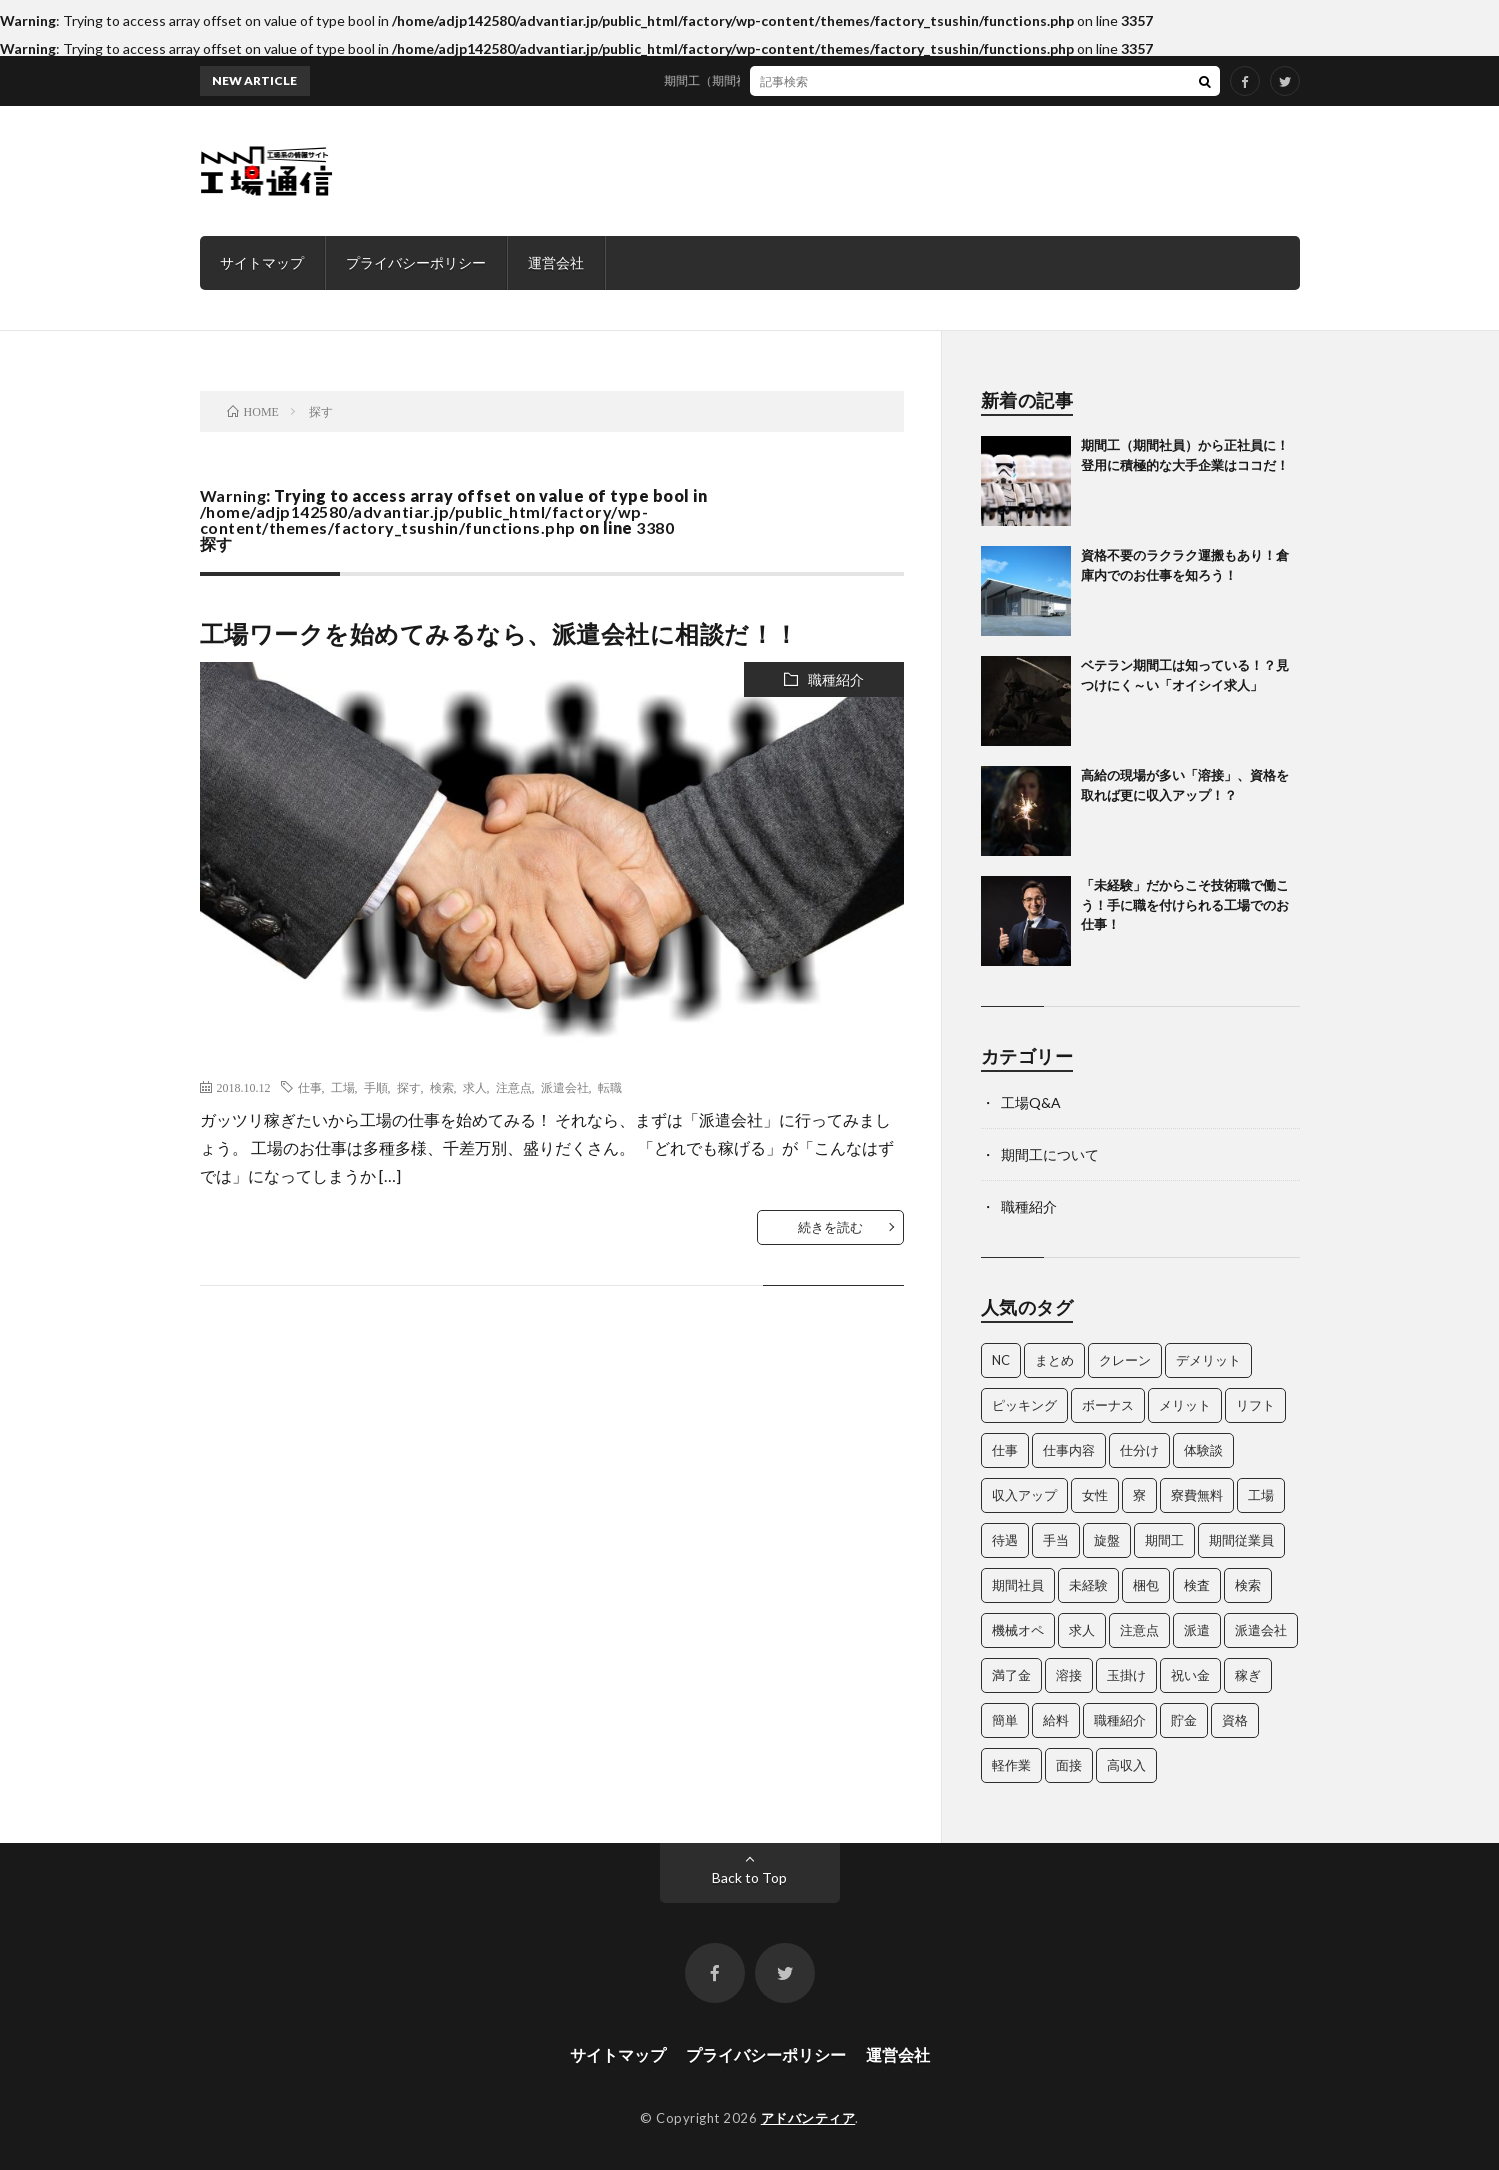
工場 (343, 1087)
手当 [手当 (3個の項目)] (1056, 1540)
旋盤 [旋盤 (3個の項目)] (1107, 1540)
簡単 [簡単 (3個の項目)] (1005, 1720)
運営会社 (556, 262)
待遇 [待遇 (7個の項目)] (1005, 1540)
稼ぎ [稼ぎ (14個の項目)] (1248, 1675)
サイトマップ (262, 262)
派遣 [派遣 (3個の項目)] (1197, 1630)
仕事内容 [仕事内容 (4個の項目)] (1069, 1450)
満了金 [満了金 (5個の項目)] (1011, 1675)
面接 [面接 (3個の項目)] (1069, 1765)
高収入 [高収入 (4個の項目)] (1126, 1765)
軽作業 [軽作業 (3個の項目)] (1011, 1765)
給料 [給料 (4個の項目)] (1056, 1720)
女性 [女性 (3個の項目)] (1095, 1495)
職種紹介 (836, 679)
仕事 (310, 1087)
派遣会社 (565, 1087)
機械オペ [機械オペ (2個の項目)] (1018, 1630)
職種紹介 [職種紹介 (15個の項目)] (1120, 1720)
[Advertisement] (936, 171)
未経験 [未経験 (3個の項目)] (1088, 1585)
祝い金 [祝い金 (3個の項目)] (1190, 1675)
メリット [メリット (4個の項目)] (1185, 1405)
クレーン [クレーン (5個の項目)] (1125, 1360)
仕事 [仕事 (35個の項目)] (1005, 1450)
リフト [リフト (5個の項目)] (1255, 1405)
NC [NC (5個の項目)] (1001, 1360)
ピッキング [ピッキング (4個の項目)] (1024, 1405)
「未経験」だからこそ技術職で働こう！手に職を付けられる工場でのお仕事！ (1185, 904)
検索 (442, 1087)
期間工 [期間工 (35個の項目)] (1164, 1540)
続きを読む (830, 1227)
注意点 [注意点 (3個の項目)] (1139, 1630)
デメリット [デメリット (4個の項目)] (1208, 1360)
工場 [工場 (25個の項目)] (1261, 1495)
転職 (610, 1087)
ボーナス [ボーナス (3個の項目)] (1108, 1405)
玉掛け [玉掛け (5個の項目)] (1126, 1675)
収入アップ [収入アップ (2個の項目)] (1024, 1495)
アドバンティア (808, 2118)
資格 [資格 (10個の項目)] (1235, 1720)
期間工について (1050, 1154)
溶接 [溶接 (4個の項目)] (1069, 1675)
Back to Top (749, 1877)
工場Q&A (1031, 1102)
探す (409, 1087)
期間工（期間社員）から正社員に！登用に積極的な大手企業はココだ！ (867, 80)
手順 (376, 1087)
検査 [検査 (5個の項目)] (1197, 1585)
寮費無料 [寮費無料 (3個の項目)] (1197, 1495)
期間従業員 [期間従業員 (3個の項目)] (1241, 1540)
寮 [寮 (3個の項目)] (1139, 1495)
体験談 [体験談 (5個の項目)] (1203, 1450)
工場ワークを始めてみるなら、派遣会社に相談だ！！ (499, 633)
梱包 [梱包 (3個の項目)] (1146, 1585)
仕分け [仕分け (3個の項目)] (1139, 1450)
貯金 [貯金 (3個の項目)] (1184, 1720)
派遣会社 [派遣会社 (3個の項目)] (1261, 1630)
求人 (475, 1087)
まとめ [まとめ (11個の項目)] (1054, 1360)
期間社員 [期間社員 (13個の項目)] (1018, 1585)
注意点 (514, 1087)
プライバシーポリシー (416, 262)
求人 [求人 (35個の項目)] (1082, 1630)
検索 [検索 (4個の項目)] (1248, 1585)
